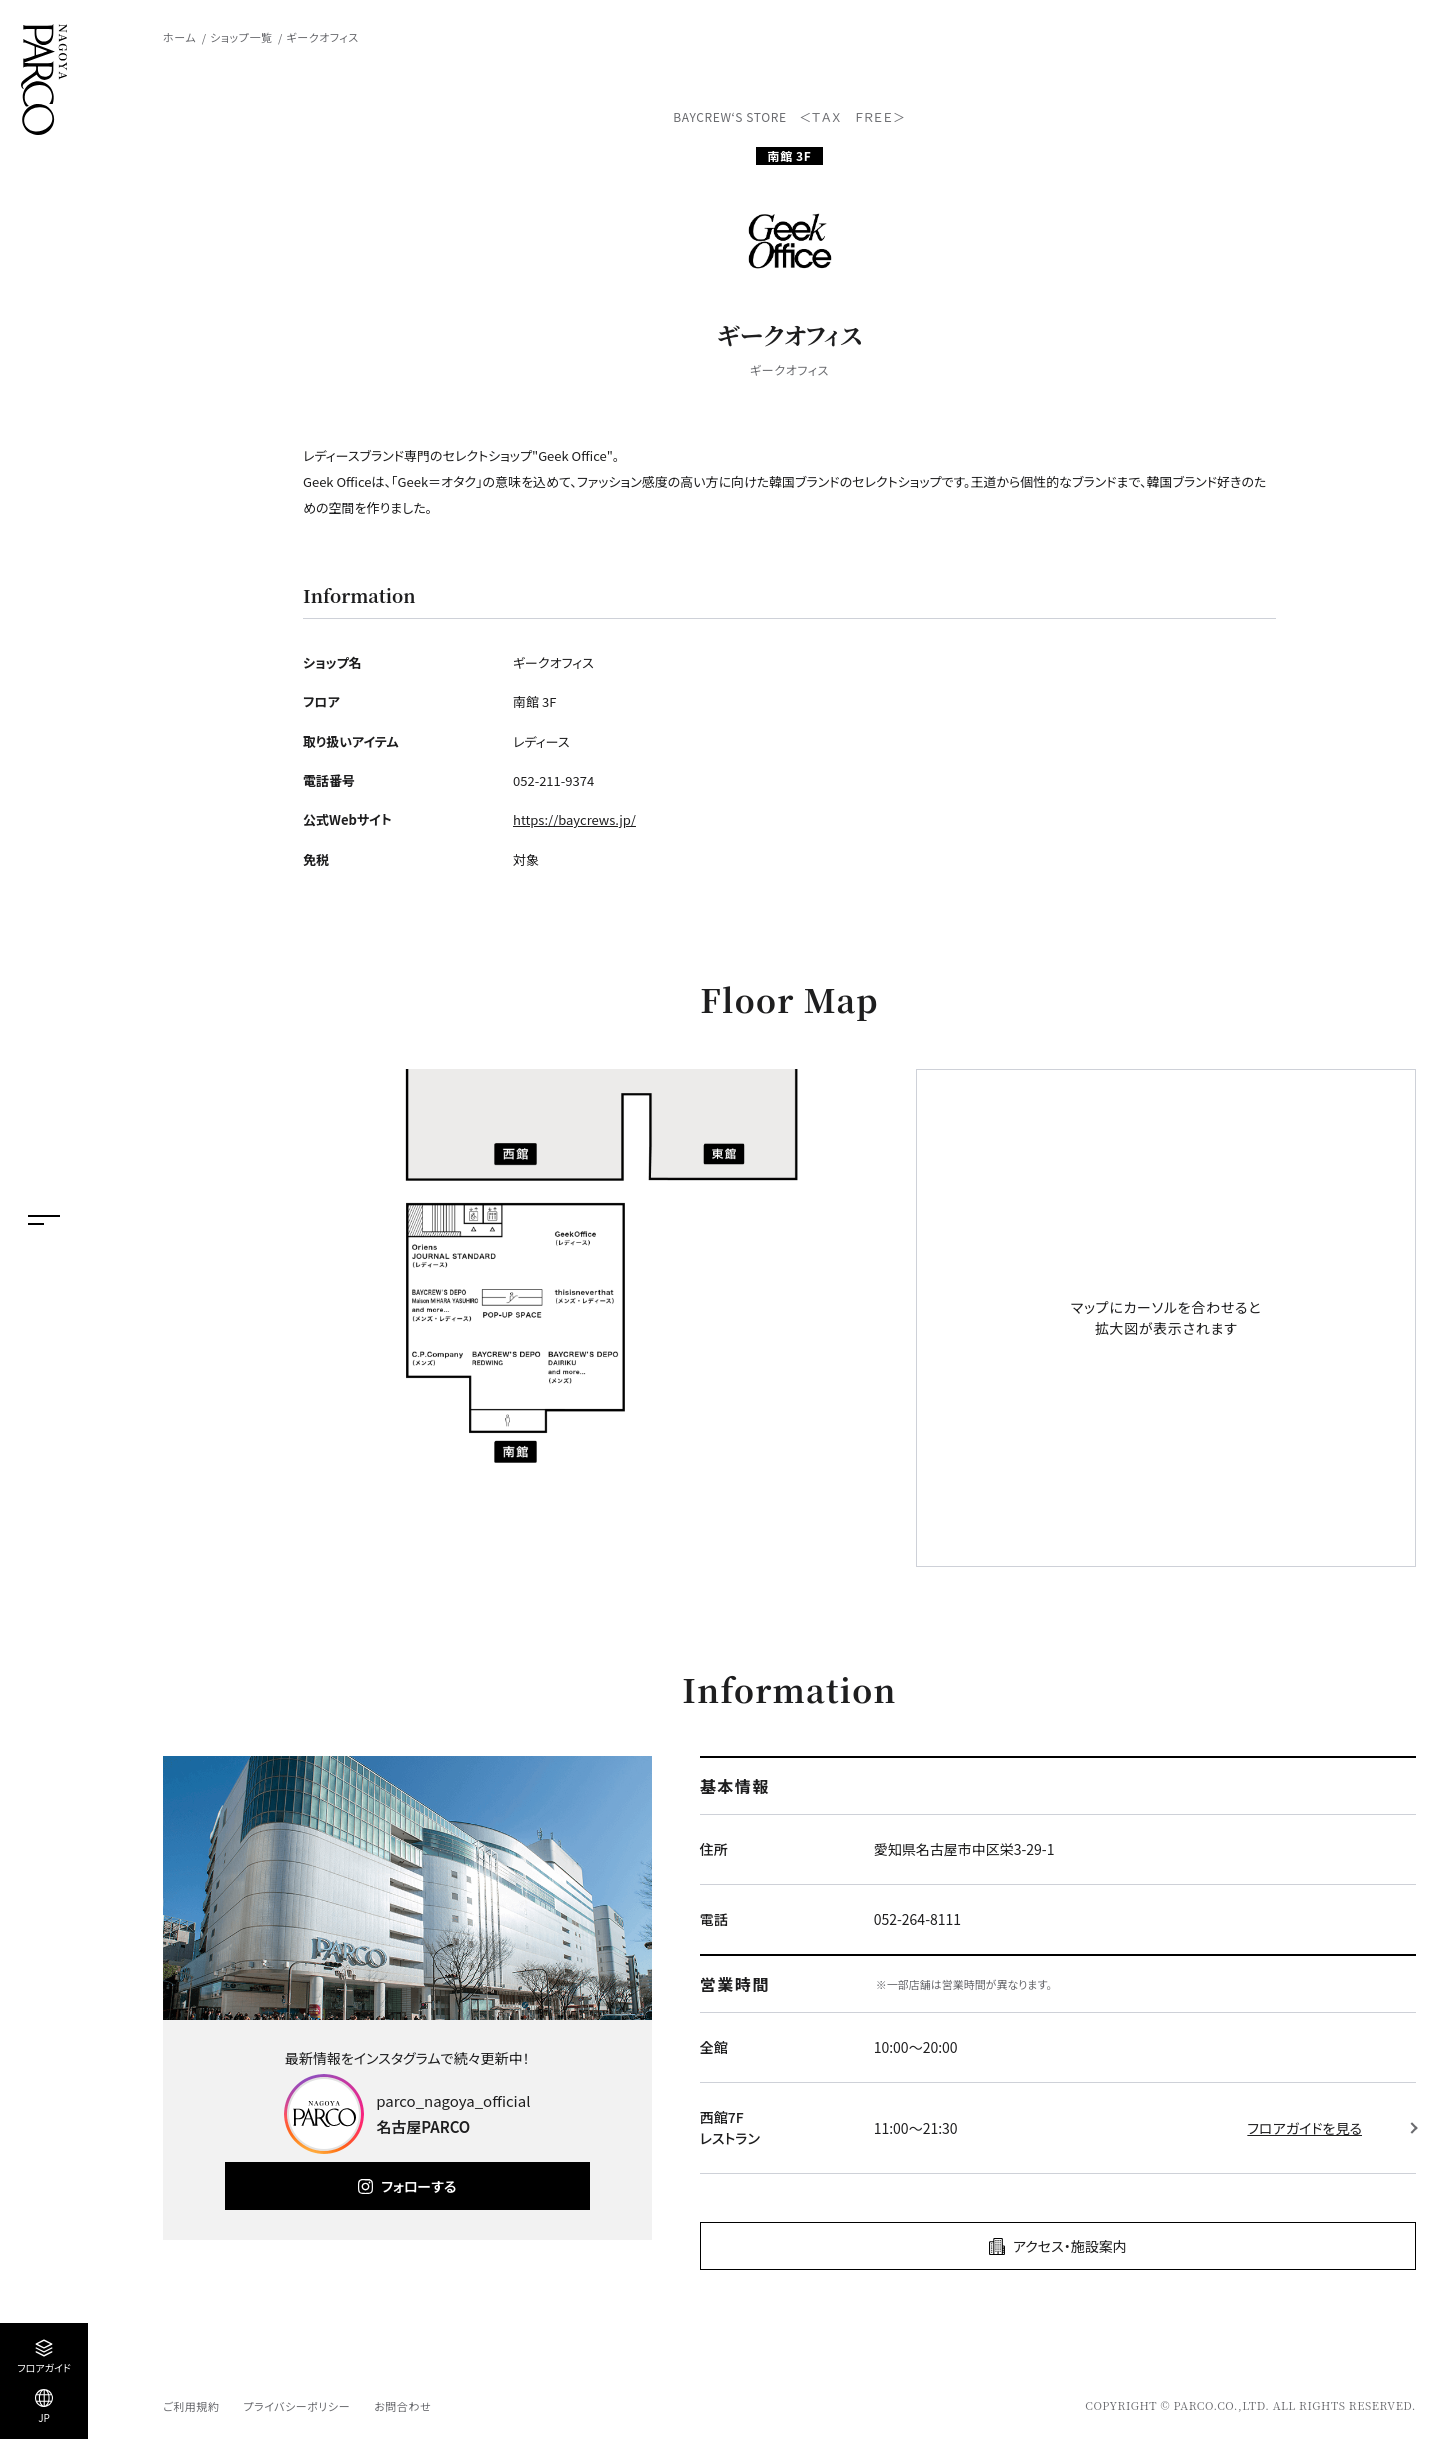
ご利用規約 (191, 2406)
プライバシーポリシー (296, 2406)
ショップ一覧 (241, 37)
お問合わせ (402, 2406)
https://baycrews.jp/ (574, 819)
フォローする (418, 2186)
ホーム (179, 37)
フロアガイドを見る (1304, 2128)
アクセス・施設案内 (1070, 2246)
